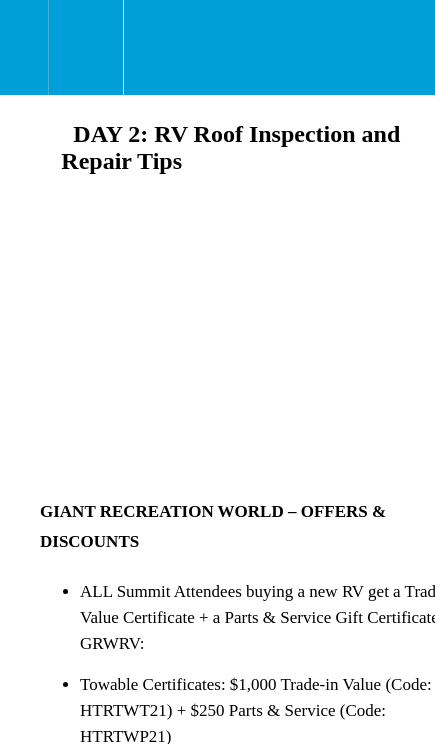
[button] (24, 47)
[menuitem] (85, 47)
